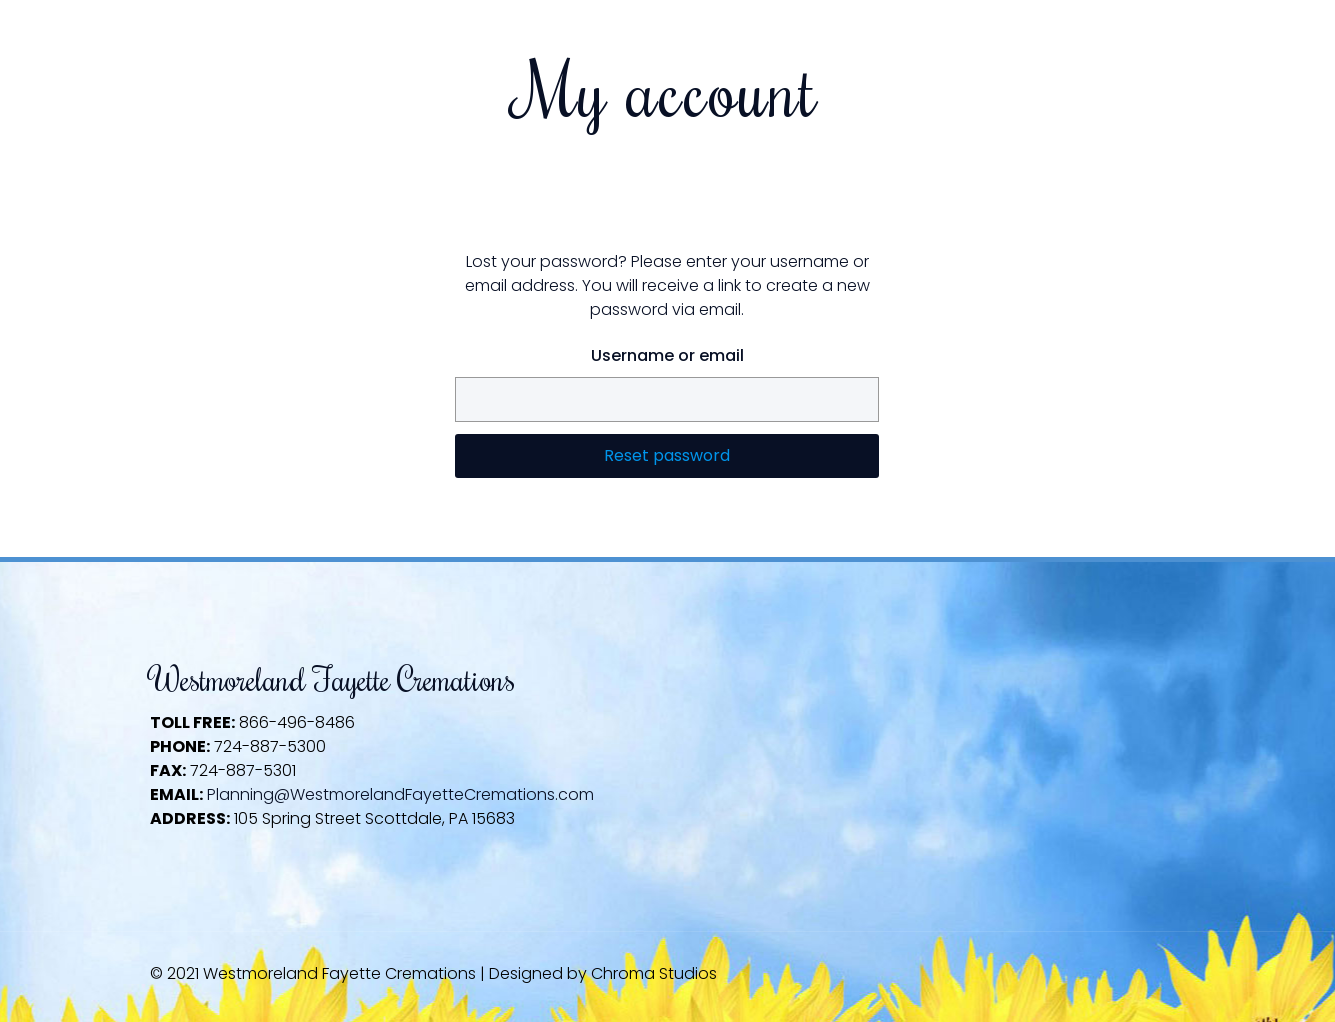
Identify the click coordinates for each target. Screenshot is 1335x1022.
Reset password (667, 455)
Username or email (667, 355)
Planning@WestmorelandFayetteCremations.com (400, 794)
